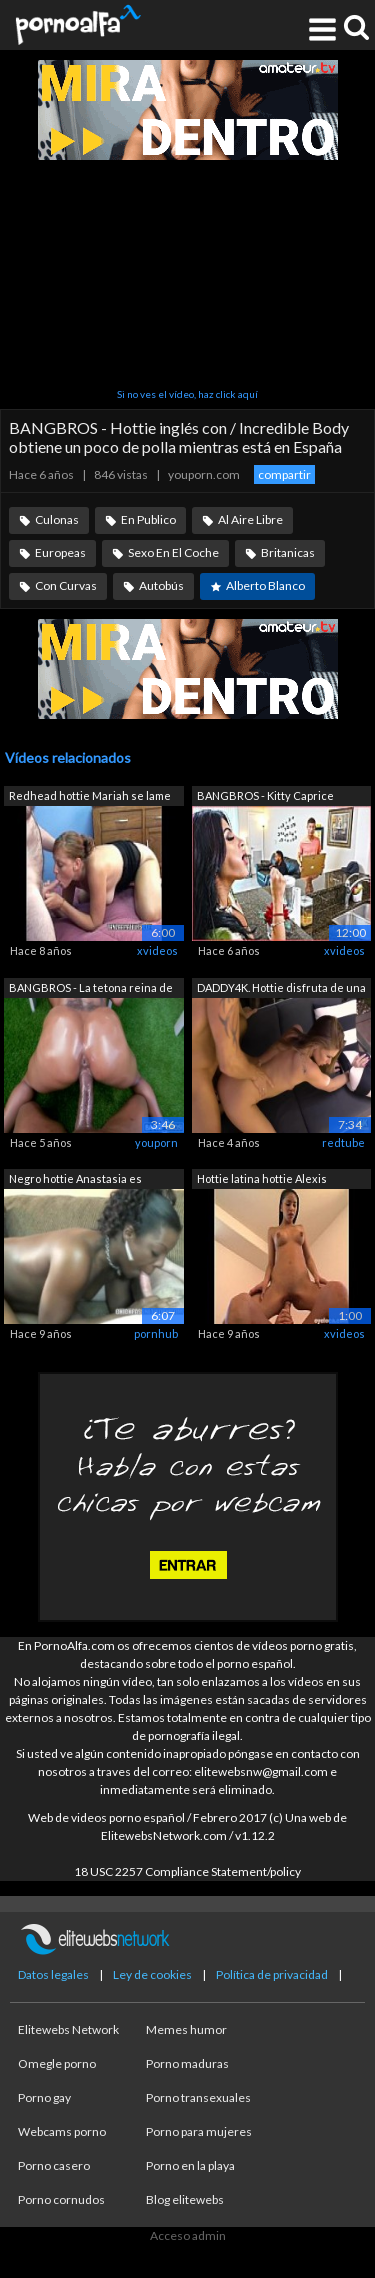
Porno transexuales (198, 2097)
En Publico (148, 519)
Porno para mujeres (199, 2131)
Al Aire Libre (250, 519)
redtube (343, 1142)
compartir (284, 474)
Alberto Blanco (265, 585)
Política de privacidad (272, 1974)
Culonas (57, 519)
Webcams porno (62, 2131)
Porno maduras (187, 2063)
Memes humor (186, 2029)
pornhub (156, 1333)
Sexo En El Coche (173, 552)
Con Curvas (66, 585)
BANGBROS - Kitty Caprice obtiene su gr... (265, 797)
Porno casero (54, 2165)
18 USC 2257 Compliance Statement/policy (187, 1871)
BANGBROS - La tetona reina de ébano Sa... (91, 989)
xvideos (157, 950)
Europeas (60, 552)
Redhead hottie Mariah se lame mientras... (90, 797)
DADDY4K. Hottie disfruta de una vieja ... (281, 989)
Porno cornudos (61, 2199)
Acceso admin (188, 2235)
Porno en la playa (190, 2165)
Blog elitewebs (185, 2199)
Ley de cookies (152, 1974)
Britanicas (288, 552)
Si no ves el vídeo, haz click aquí (187, 394)
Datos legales (53, 1974)
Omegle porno (57, 2063)
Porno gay (44, 2097)
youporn (156, 1142)
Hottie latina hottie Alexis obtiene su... (262, 1180)
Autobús (161, 585)
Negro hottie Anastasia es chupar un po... (75, 1180)
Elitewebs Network (68, 2029)
